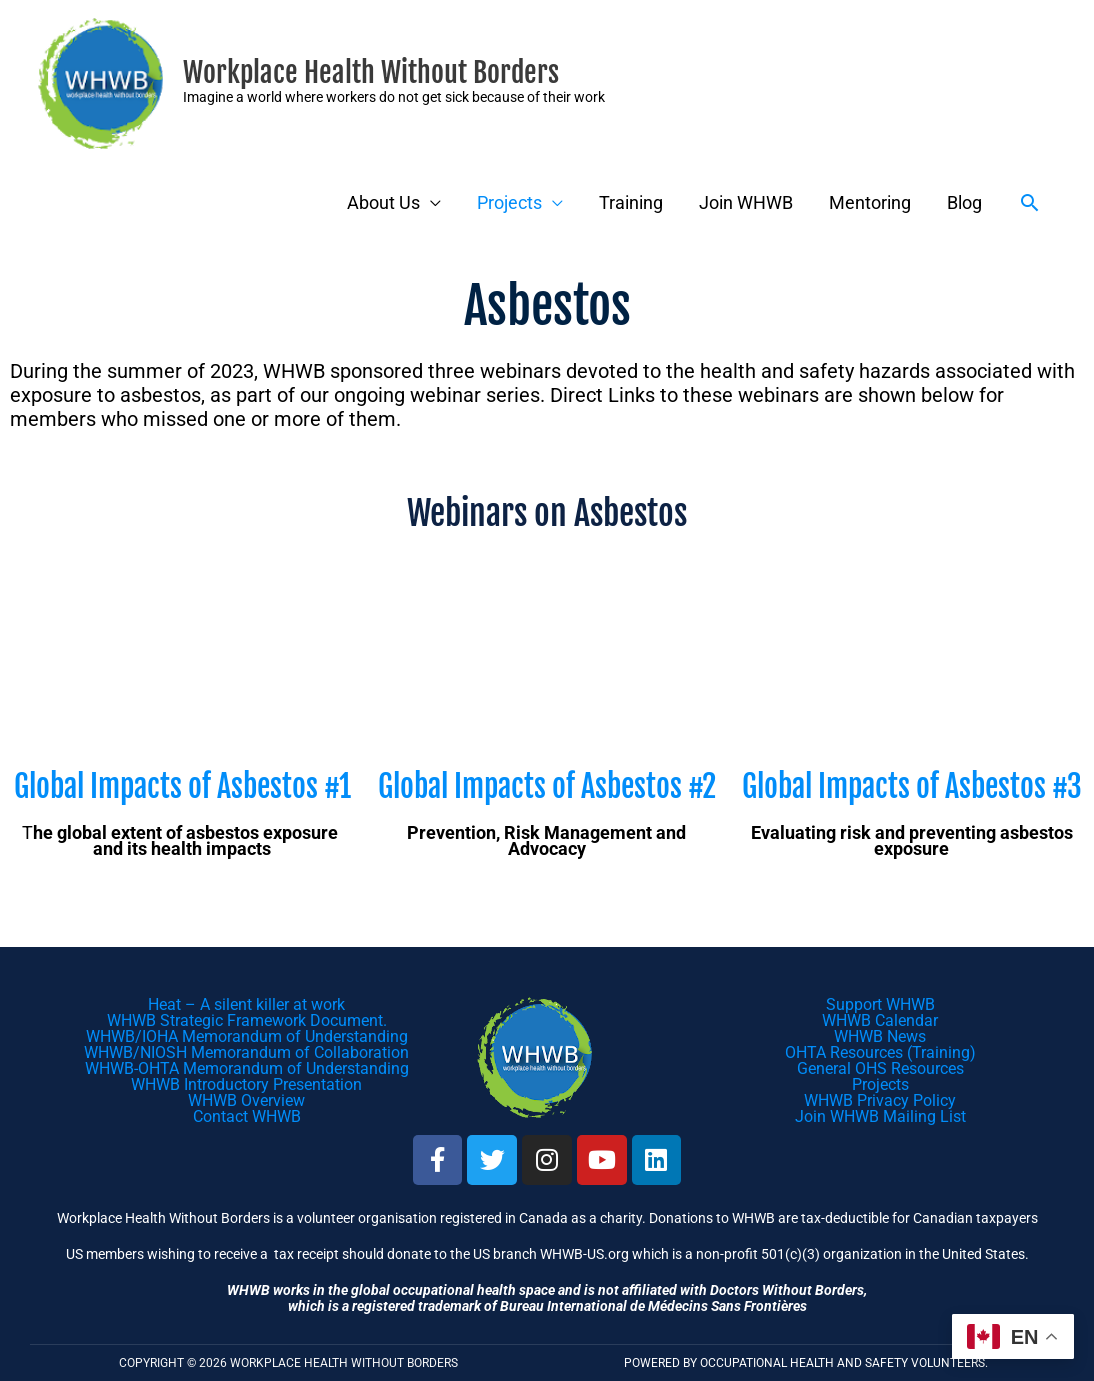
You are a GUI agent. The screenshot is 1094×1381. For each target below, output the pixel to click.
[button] (1029, 202)
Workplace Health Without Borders (371, 72)
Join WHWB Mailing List (880, 1116)
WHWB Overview (246, 1100)
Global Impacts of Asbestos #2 (547, 786)
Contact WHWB (247, 1116)
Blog (964, 202)
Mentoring (870, 202)
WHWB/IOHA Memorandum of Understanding (247, 1036)
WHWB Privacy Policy (880, 1100)
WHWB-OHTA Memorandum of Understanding (247, 1068)
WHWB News (880, 1036)
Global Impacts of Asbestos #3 (912, 786)
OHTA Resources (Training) (880, 1052)
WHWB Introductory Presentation (246, 1084)
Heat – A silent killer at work (246, 1004)
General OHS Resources (880, 1068)
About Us (383, 202)
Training (631, 202)
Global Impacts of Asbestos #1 (182, 786)
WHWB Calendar (880, 1020)
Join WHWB (746, 202)
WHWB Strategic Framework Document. (247, 1020)
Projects (509, 202)
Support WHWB (880, 1004)
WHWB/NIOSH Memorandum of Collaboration (246, 1052)
